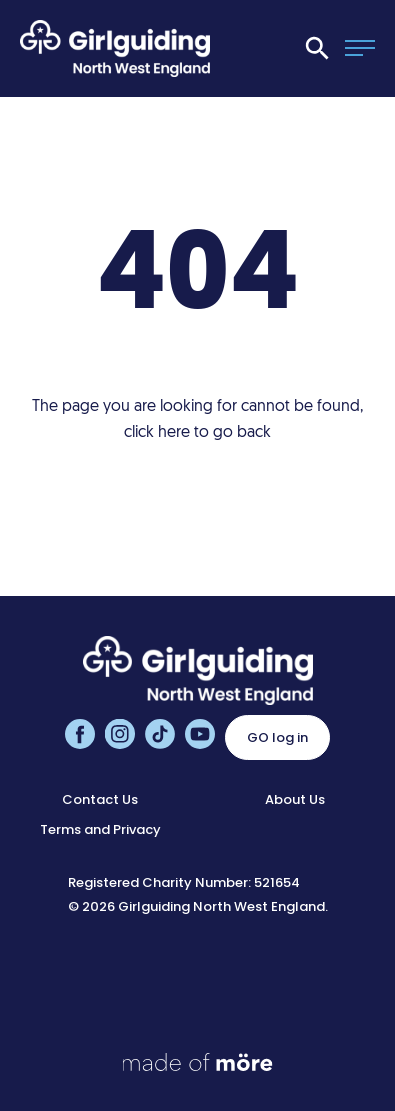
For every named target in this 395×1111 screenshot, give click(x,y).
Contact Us (100, 799)
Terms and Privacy (100, 829)
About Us (295, 799)
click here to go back (197, 433)
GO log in (277, 737)
